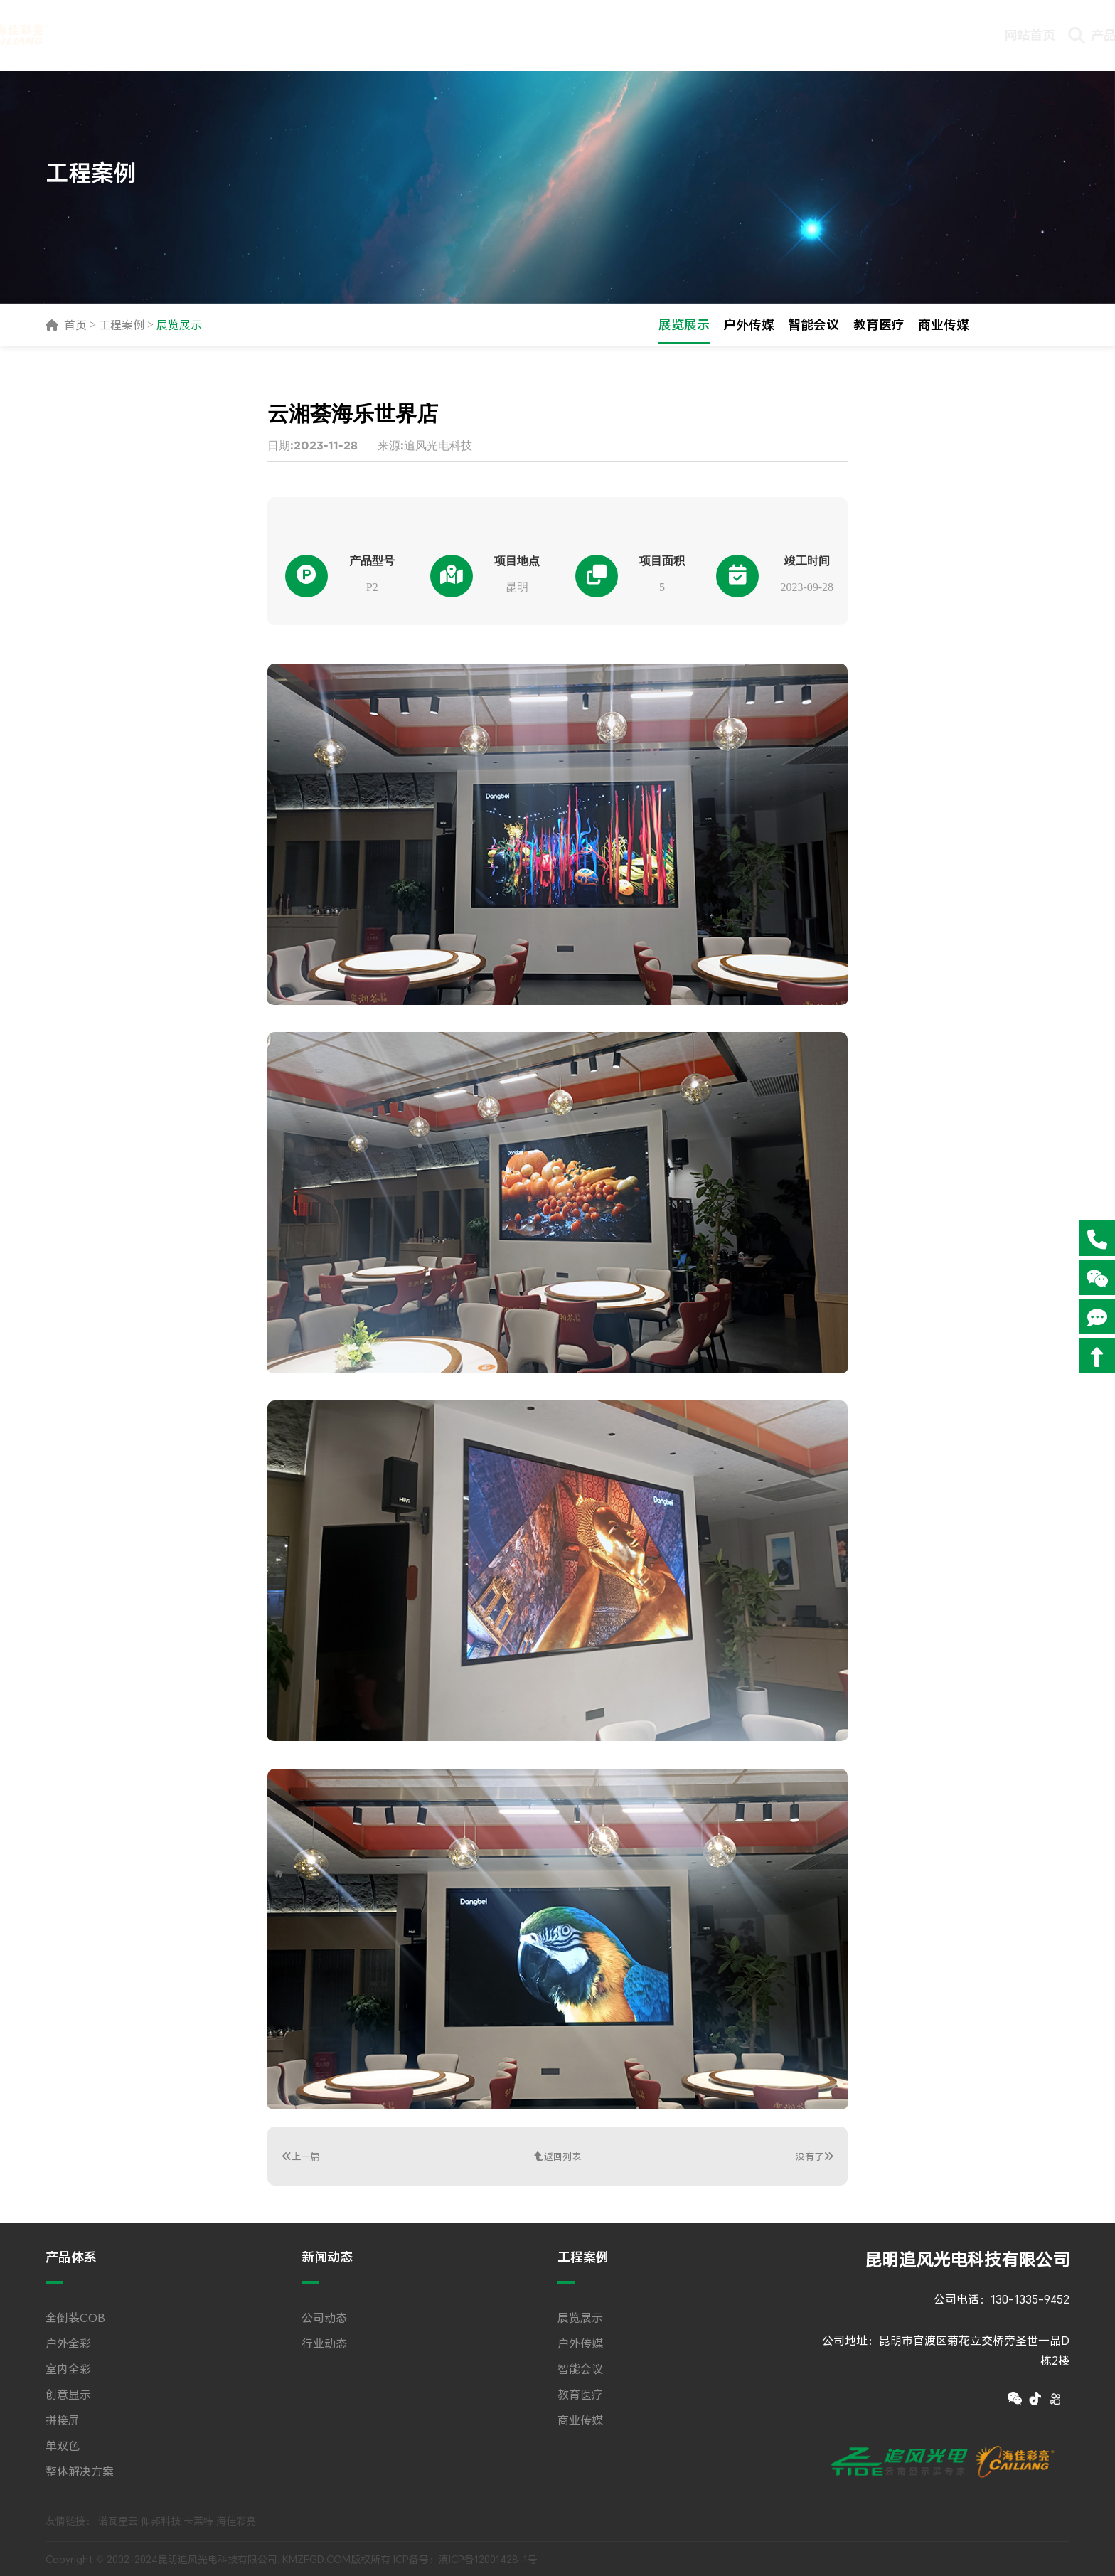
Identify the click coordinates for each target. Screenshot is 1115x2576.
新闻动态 (541, 35)
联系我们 (888, 35)
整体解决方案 (80, 2469)
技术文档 (802, 35)
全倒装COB (75, 2315)
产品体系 (455, 35)
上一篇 (301, 2156)
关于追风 (975, 35)
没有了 (813, 2156)
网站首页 (368, 35)
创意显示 (68, 2392)
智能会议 (813, 324)
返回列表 (557, 2156)
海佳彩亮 (236, 2519)
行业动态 (324, 2341)
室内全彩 (68, 2367)
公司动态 (324, 2315)
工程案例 (628, 46)
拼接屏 (63, 2418)
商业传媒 (944, 324)
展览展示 (179, 325)
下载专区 (715, 35)
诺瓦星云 (118, 2519)
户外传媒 (748, 324)
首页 (75, 325)
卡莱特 (198, 2519)
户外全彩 (68, 2341)
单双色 (63, 2443)
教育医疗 (879, 324)
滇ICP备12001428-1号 (488, 2558)
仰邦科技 (161, 2519)
